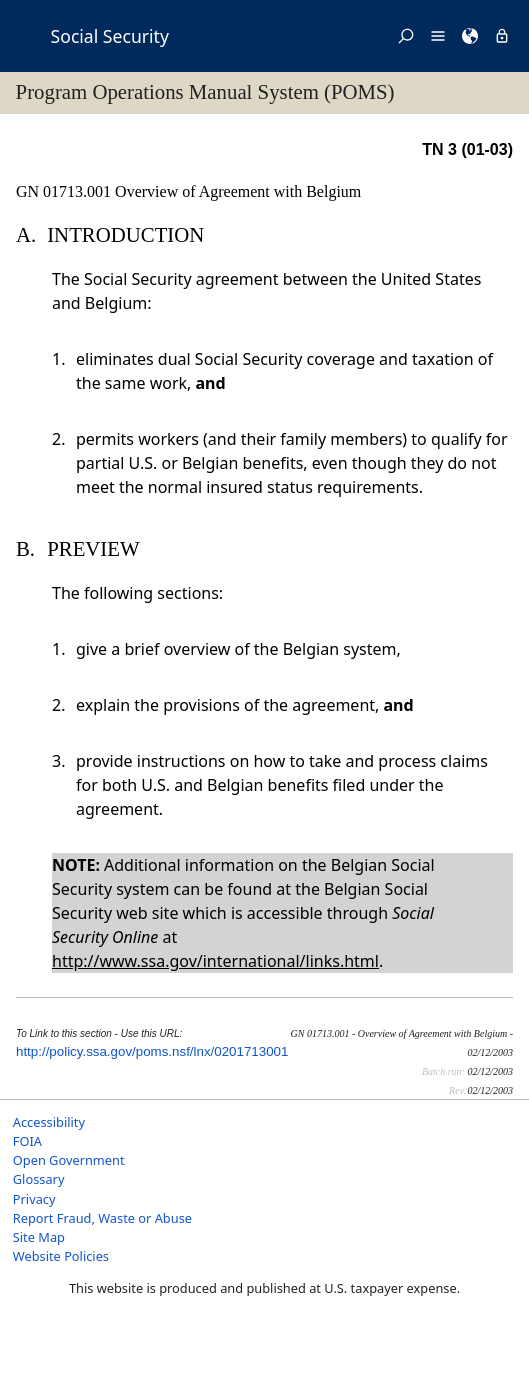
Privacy (34, 1199)
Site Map (39, 1237)
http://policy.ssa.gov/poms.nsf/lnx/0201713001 (152, 1051)
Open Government (69, 1160)
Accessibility (49, 1122)
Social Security (110, 36)
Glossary (39, 1179)
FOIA (27, 1141)
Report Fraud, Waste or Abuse (102, 1218)
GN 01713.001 (65, 191)
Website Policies (61, 1256)
